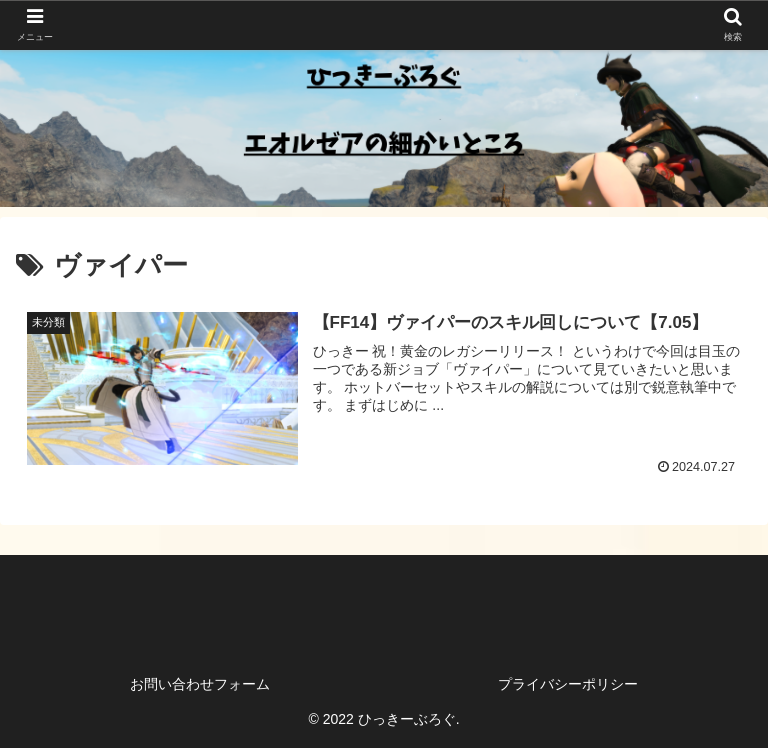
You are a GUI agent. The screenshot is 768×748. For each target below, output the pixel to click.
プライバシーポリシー (568, 684)
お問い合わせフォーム (200, 684)
